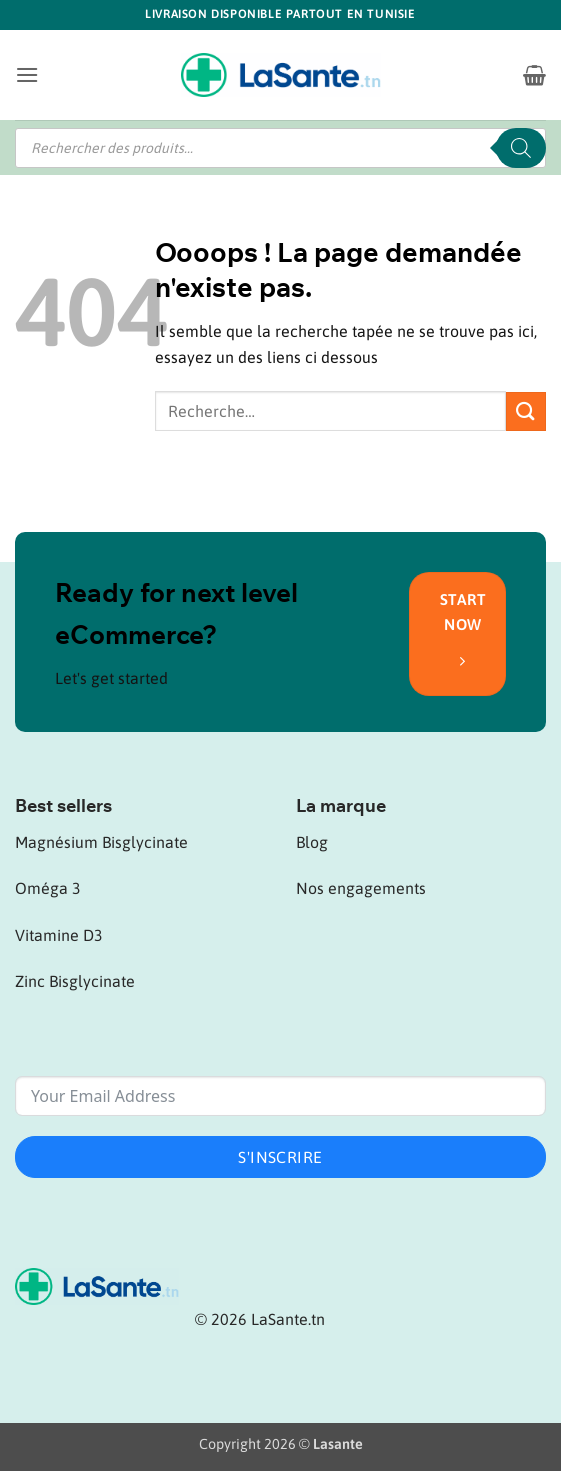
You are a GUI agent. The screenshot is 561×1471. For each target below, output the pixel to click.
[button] (27, 74)
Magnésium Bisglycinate (101, 842)
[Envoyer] (526, 411)
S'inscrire (280, 1157)
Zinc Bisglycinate (75, 981)
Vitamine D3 (59, 935)
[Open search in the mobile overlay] (280, 148)
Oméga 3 (48, 888)
